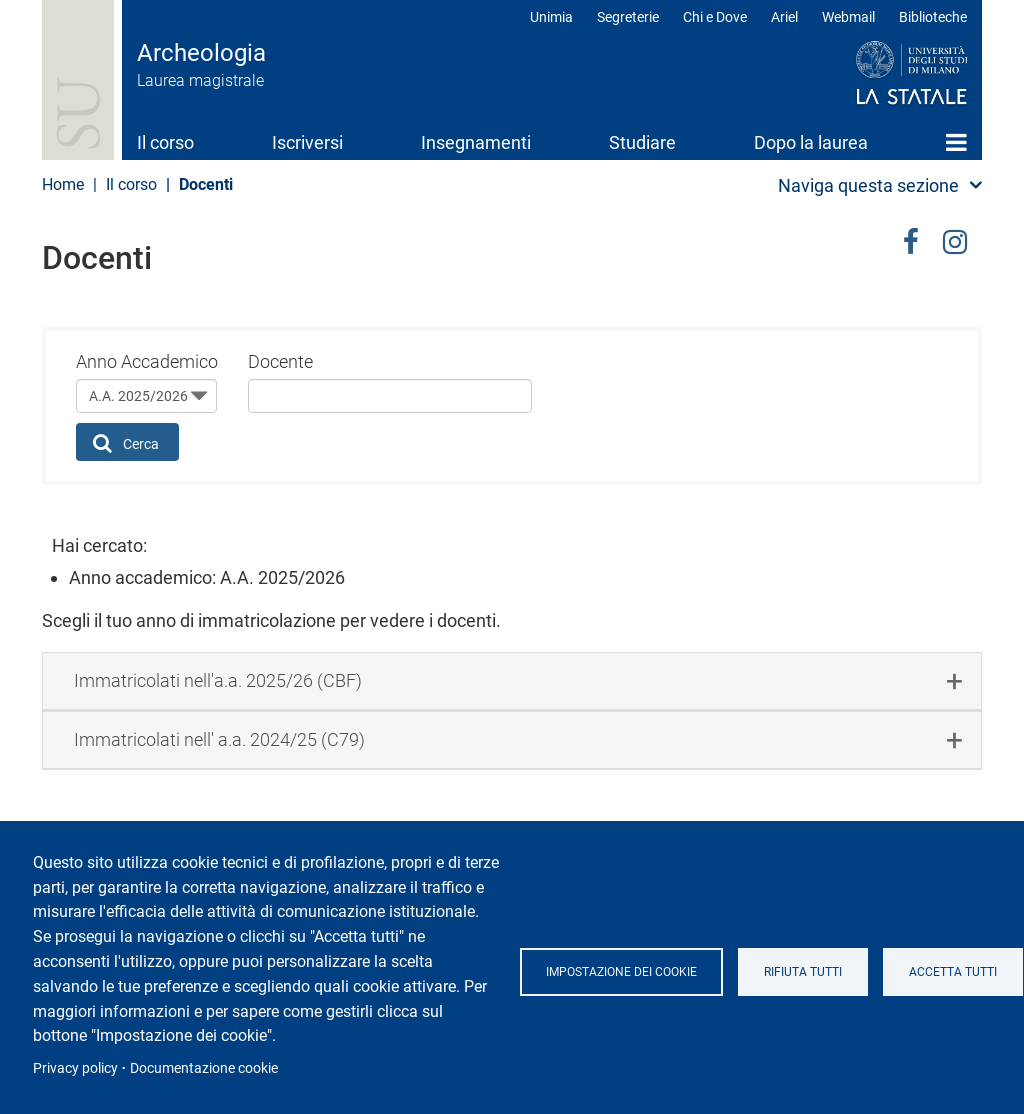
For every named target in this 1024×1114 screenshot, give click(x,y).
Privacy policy (75, 1068)
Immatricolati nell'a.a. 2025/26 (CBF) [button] (218, 680)
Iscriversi (307, 142)
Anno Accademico (147, 361)
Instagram (955, 238)
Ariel (784, 17)
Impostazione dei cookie (621, 972)
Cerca (126, 443)
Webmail (848, 17)
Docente (280, 361)
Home (956, 142)
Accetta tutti (953, 972)
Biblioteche (933, 17)
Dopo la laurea (811, 142)
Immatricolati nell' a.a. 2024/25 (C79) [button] (219, 739)
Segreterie (628, 17)
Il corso (165, 142)
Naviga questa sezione (868, 185)
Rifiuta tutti (803, 972)
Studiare (642, 142)
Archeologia (201, 53)
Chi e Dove (715, 17)
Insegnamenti (476, 142)
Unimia (551, 17)
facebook (911, 238)
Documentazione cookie (204, 1068)
